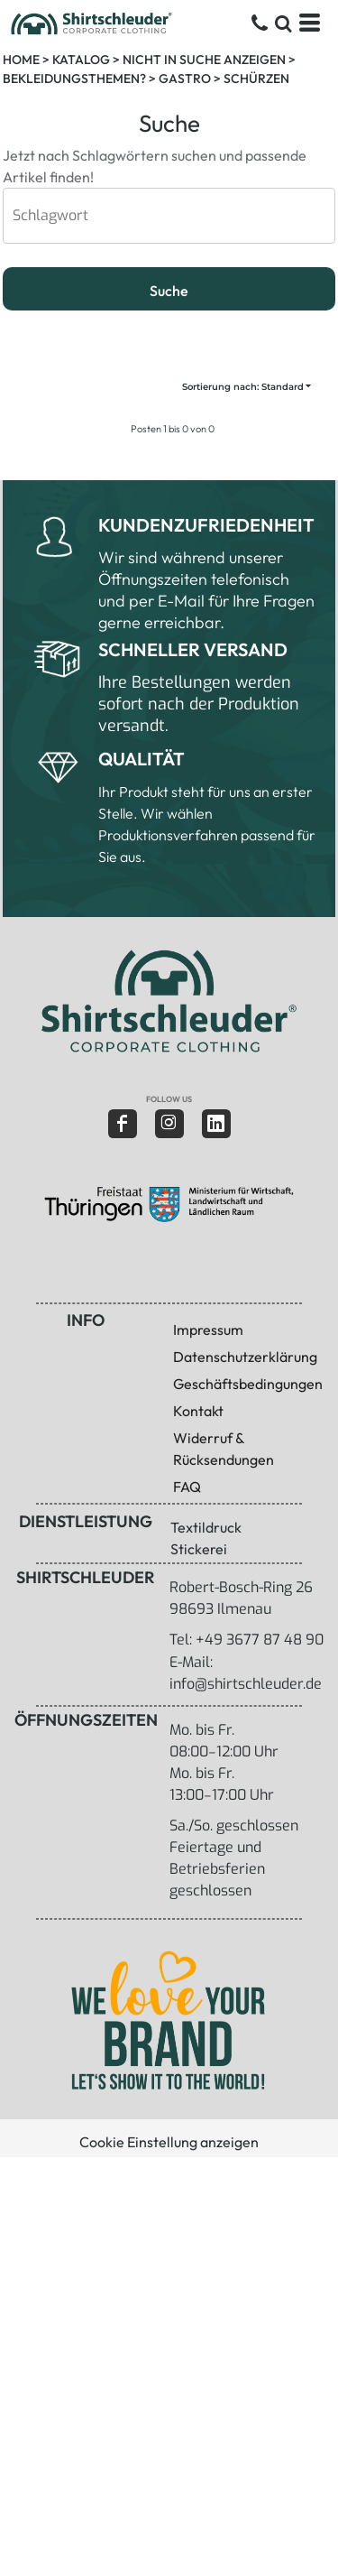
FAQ (187, 1487)
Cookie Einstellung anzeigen (169, 2142)
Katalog (81, 59)
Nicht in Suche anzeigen (204, 59)
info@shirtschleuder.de (245, 1683)
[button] (167, 1001)
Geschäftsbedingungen (248, 1384)
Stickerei (198, 1549)
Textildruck (206, 1527)
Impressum (208, 1329)
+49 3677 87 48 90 (260, 1639)
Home (21, 59)
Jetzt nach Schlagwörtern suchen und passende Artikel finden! (154, 149)
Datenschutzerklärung (245, 1357)
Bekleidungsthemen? (74, 78)
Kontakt (198, 1411)
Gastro (185, 78)
